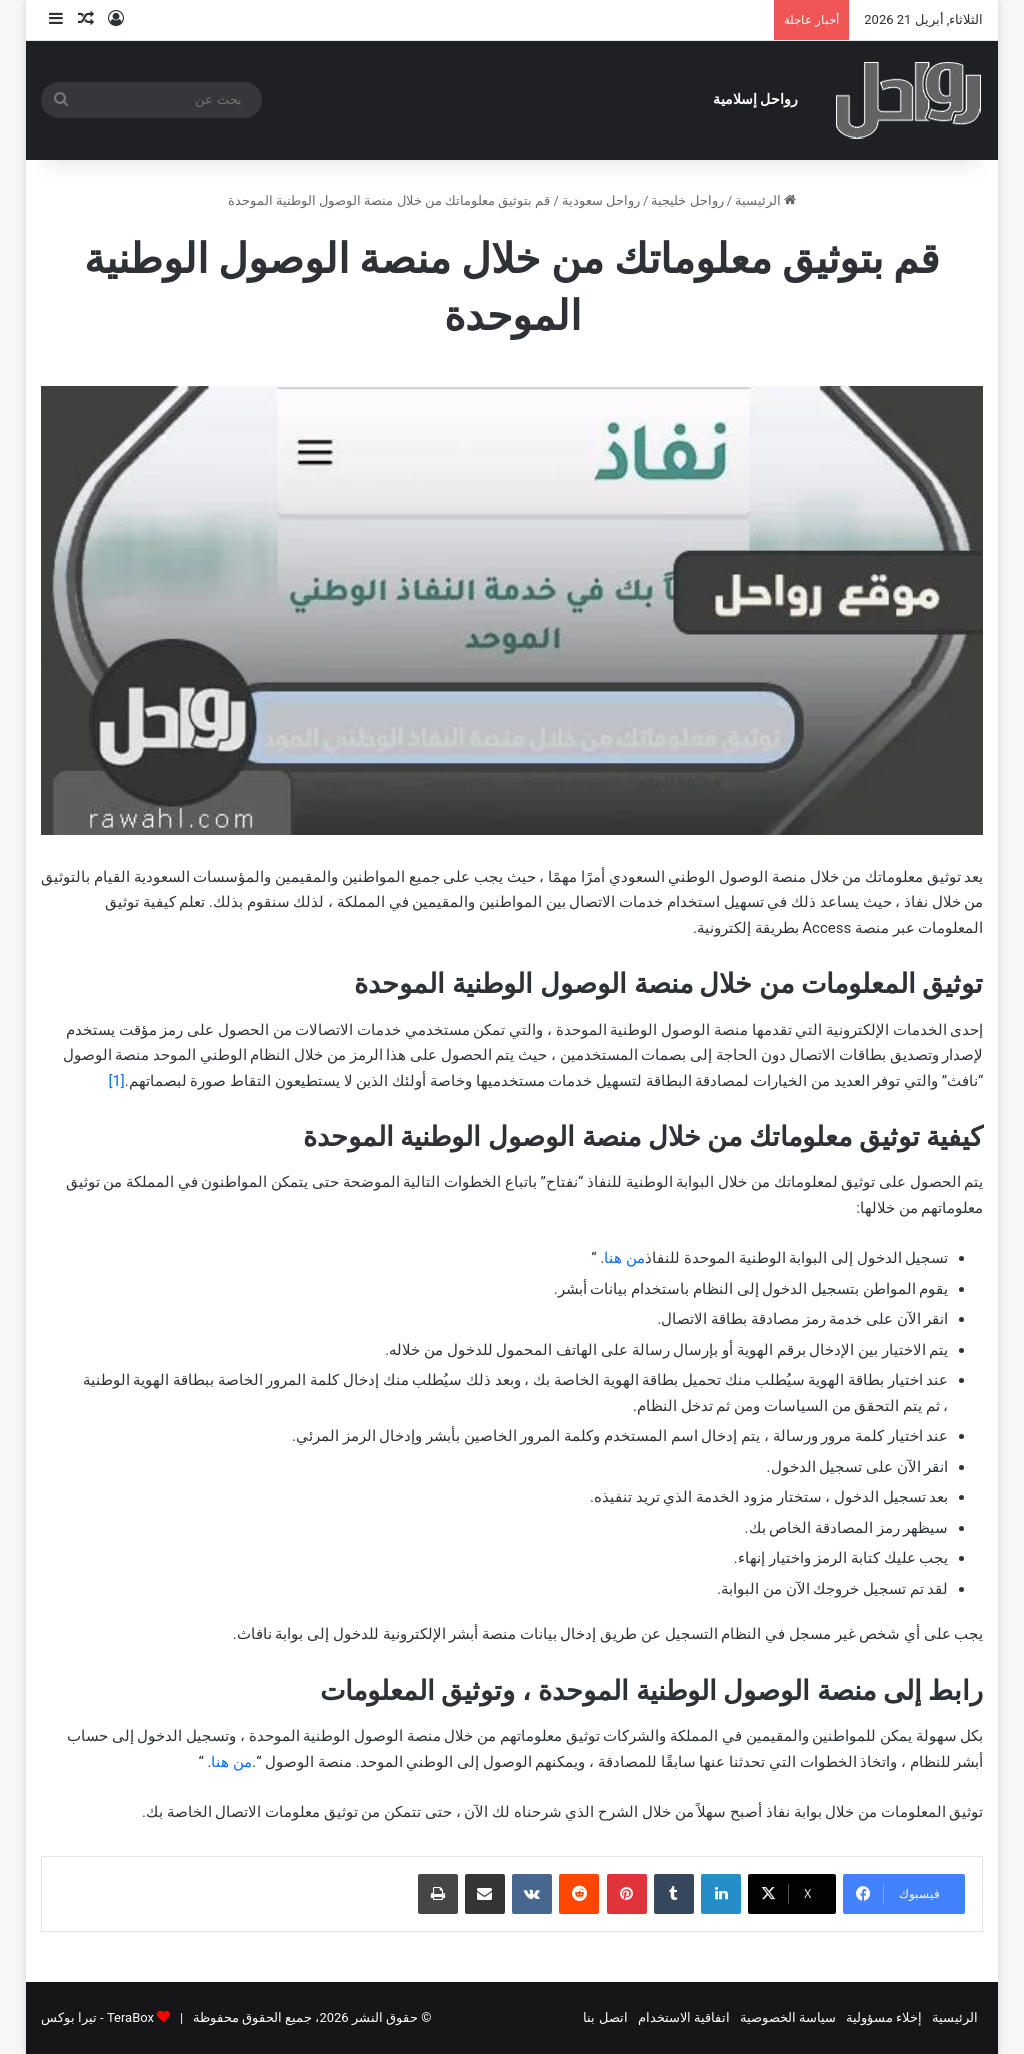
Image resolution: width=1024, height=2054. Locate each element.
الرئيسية (765, 200)
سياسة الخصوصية (788, 2017)
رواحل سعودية (601, 200)
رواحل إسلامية (756, 99)
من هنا (624, 1258)
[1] (116, 1081)
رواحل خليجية (687, 200)
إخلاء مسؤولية (884, 2017)
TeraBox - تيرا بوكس (97, 2017)
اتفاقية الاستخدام (684, 2017)
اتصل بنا (605, 2017)
